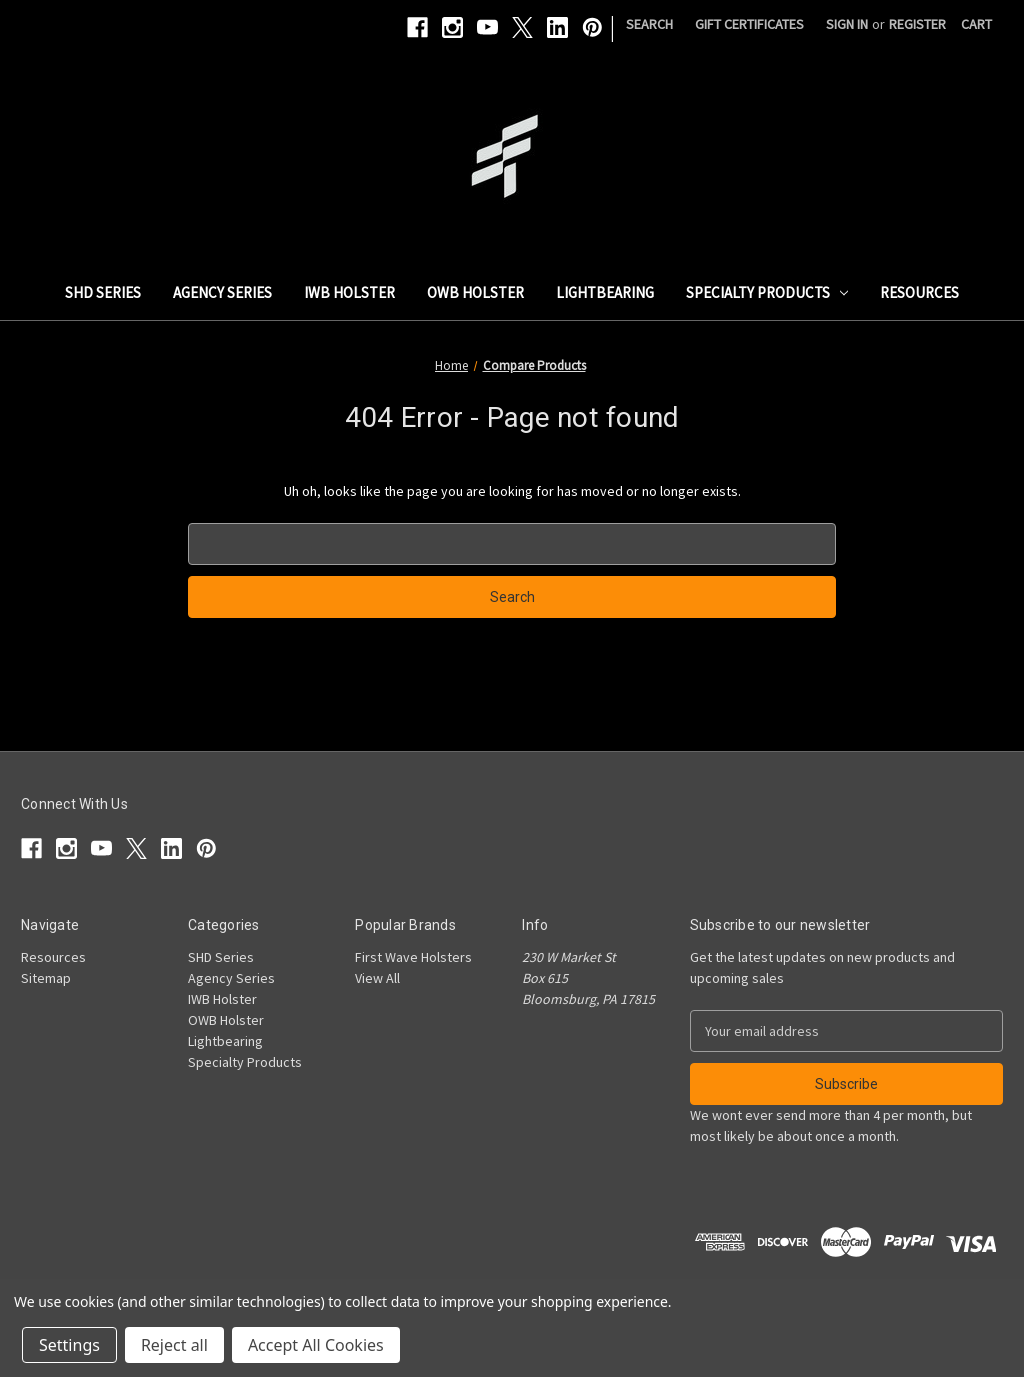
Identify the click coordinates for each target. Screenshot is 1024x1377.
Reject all (174, 1345)
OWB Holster (475, 292)
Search (649, 24)
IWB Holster (349, 292)
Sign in (847, 24)
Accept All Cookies (316, 1345)
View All (377, 978)
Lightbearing (605, 292)
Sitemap (46, 978)
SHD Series (103, 292)
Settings (69, 1345)
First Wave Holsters (413, 957)
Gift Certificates (749, 24)
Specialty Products (767, 292)
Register (917, 24)
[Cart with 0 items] (976, 24)
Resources (919, 292)
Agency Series (222, 292)
